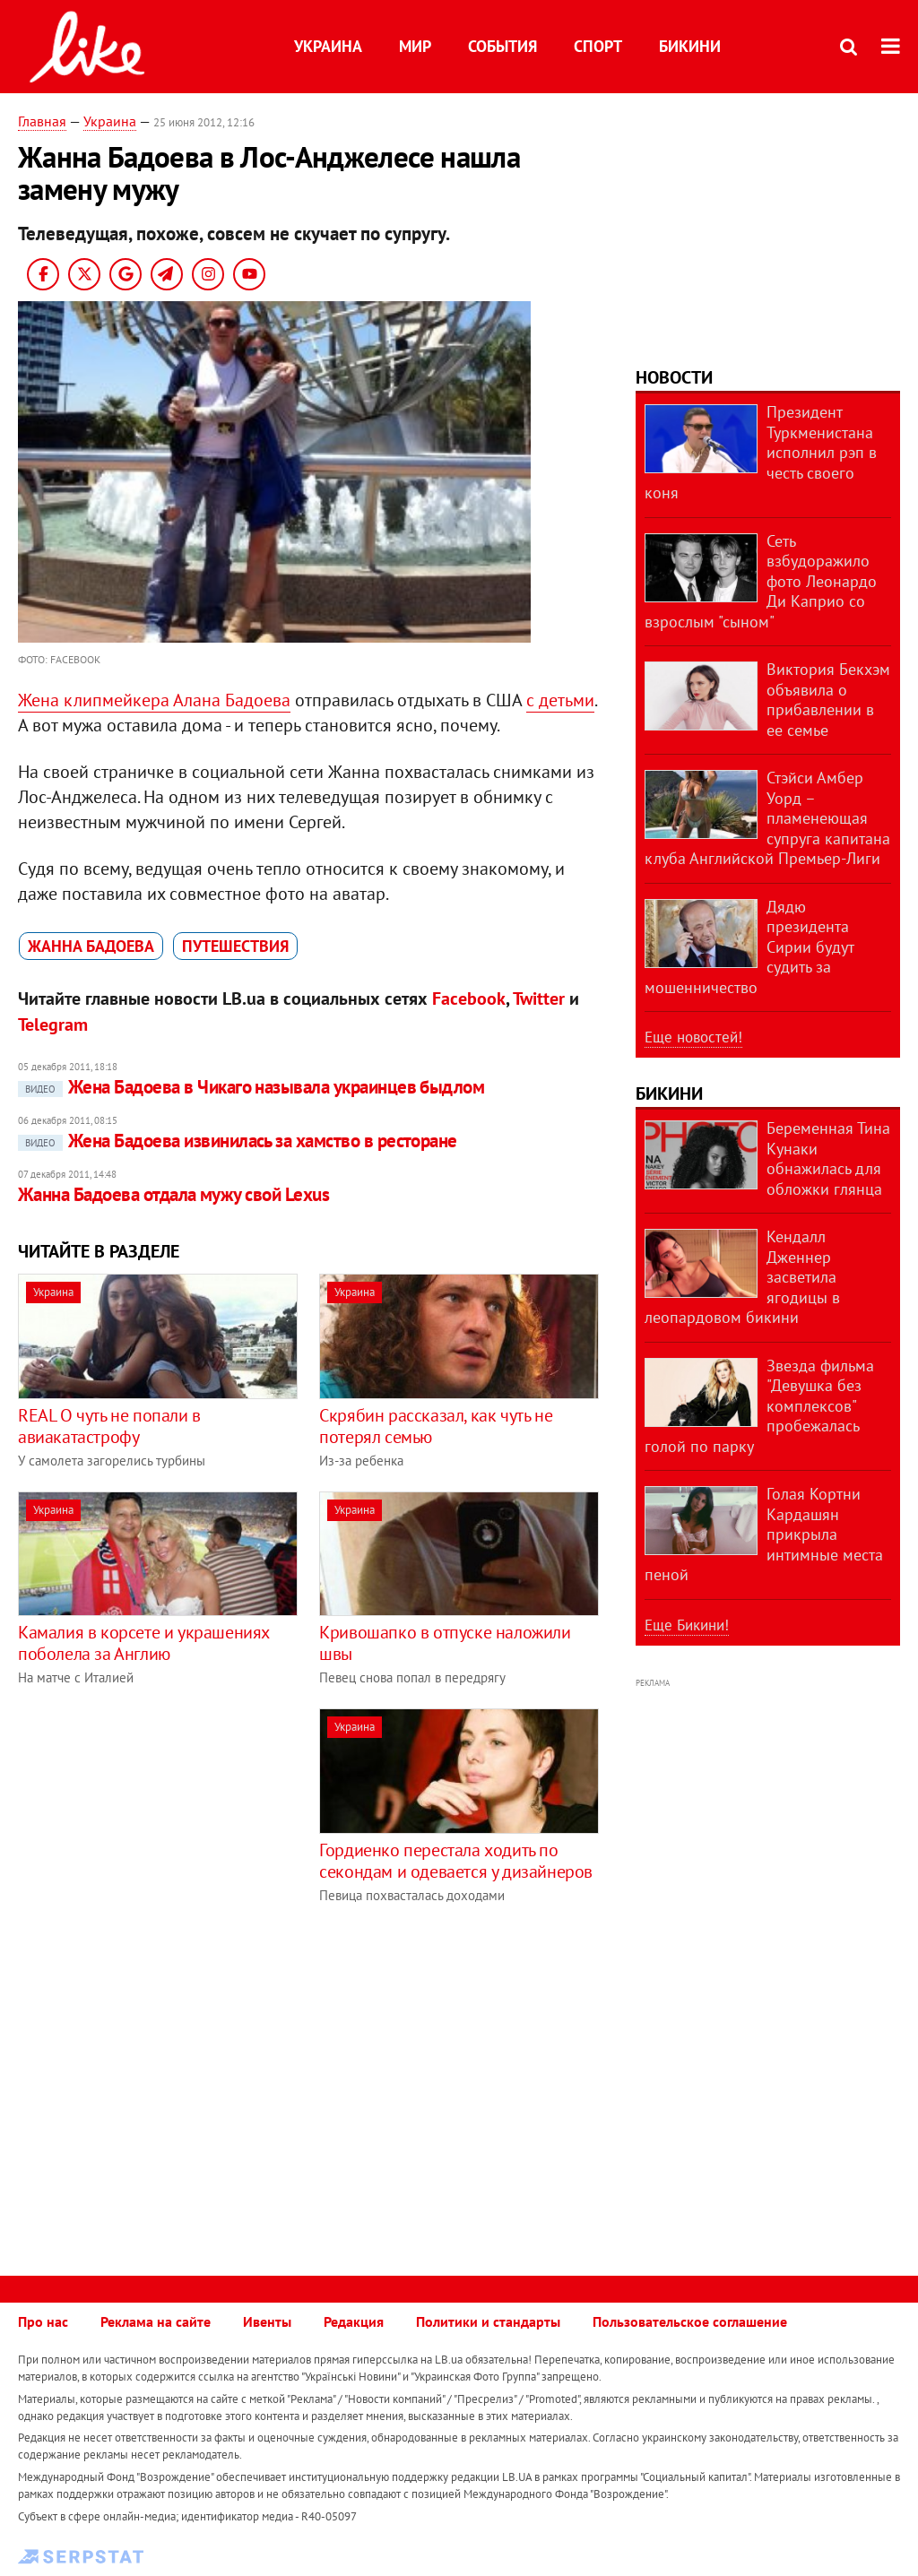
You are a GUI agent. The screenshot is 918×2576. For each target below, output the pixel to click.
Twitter (539, 998)
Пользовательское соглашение (690, 2321)
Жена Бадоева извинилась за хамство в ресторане (237, 1140)
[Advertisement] (168, 1833)
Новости (674, 377)
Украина (328, 46)
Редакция (354, 2321)
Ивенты (267, 2321)
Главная (42, 121)
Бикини (690, 46)
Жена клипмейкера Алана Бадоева (154, 700)
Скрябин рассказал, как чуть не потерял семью (435, 1426)
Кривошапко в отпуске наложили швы (444, 1643)
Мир (415, 46)
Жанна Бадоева (91, 946)
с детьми (560, 700)
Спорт (598, 46)
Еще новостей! (693, 1037)
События (502, 46)
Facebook (469, 998)
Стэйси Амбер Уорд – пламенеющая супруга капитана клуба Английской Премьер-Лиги (767, 818)
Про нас (43, 2321)
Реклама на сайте (155, 2321)
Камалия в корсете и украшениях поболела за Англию (143, 1643)
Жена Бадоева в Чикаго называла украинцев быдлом (251, 1087)
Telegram (53, 1024)
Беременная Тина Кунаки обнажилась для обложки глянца (828, 1158)
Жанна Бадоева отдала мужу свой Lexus (173, 1194)
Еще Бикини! (687, 1625)
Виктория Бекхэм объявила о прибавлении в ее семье (828, 699)
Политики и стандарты (488, 2321)
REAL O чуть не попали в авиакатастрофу (109, 1426)
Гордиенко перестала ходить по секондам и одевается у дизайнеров (456, 1860)
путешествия (235, 946)
